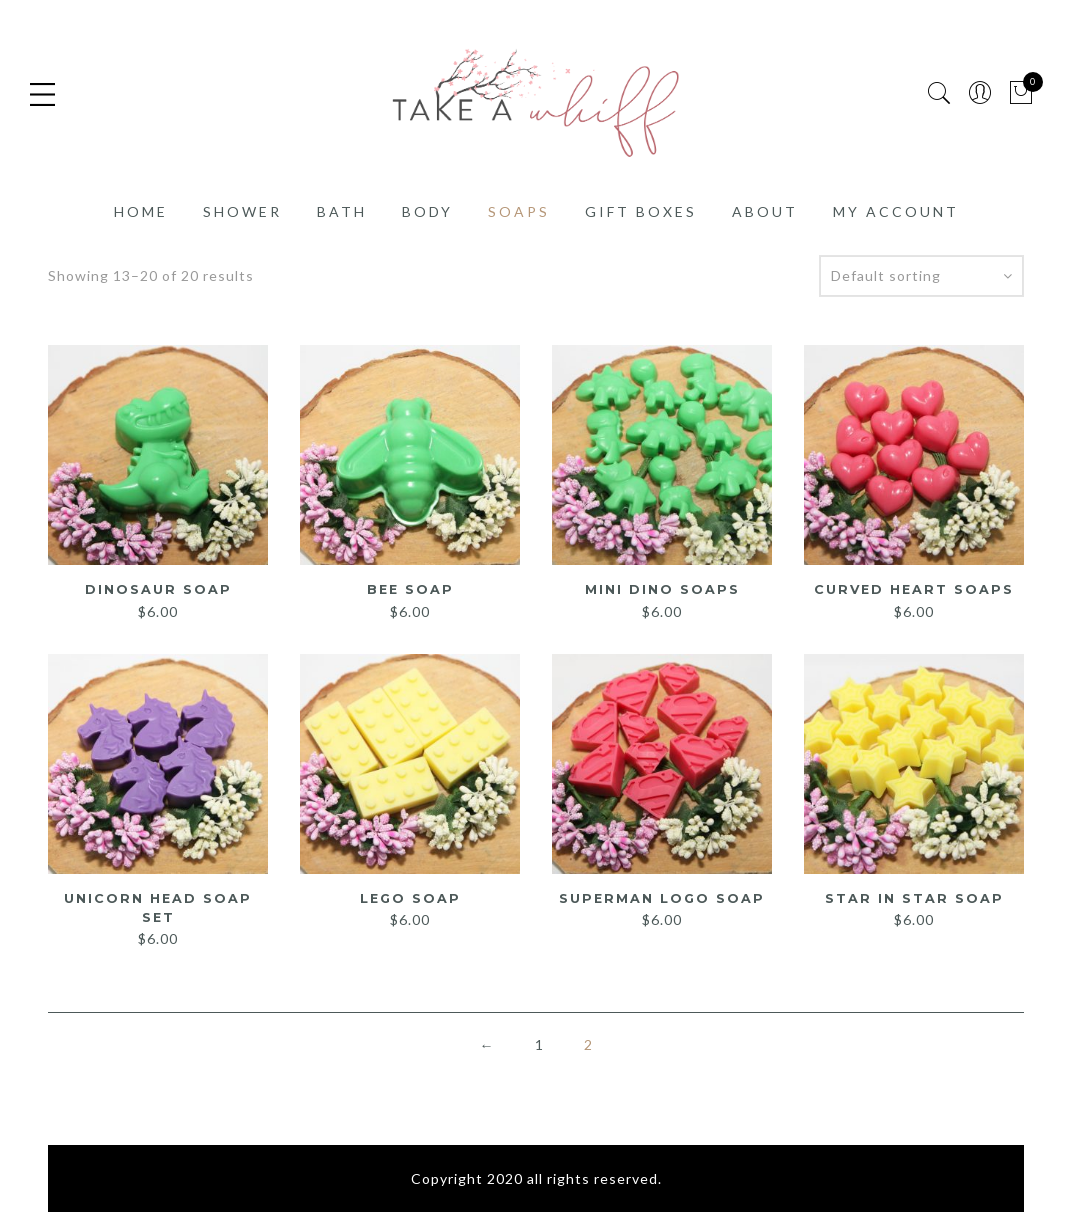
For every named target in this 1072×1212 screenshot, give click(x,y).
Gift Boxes (641, 211)
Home (141, 211)
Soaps (519, 211)
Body (427, 211)
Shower (242, 211)
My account (896, 211)
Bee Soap (410, 589)
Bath (342, 211)
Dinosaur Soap (158, 589)
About (765, 211)
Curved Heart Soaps (914, 589)
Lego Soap (410, 897)
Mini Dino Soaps (662, 589)
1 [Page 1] (539, 1042)
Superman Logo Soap (662, 897)
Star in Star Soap (914, 897)
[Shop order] (921, 276)
